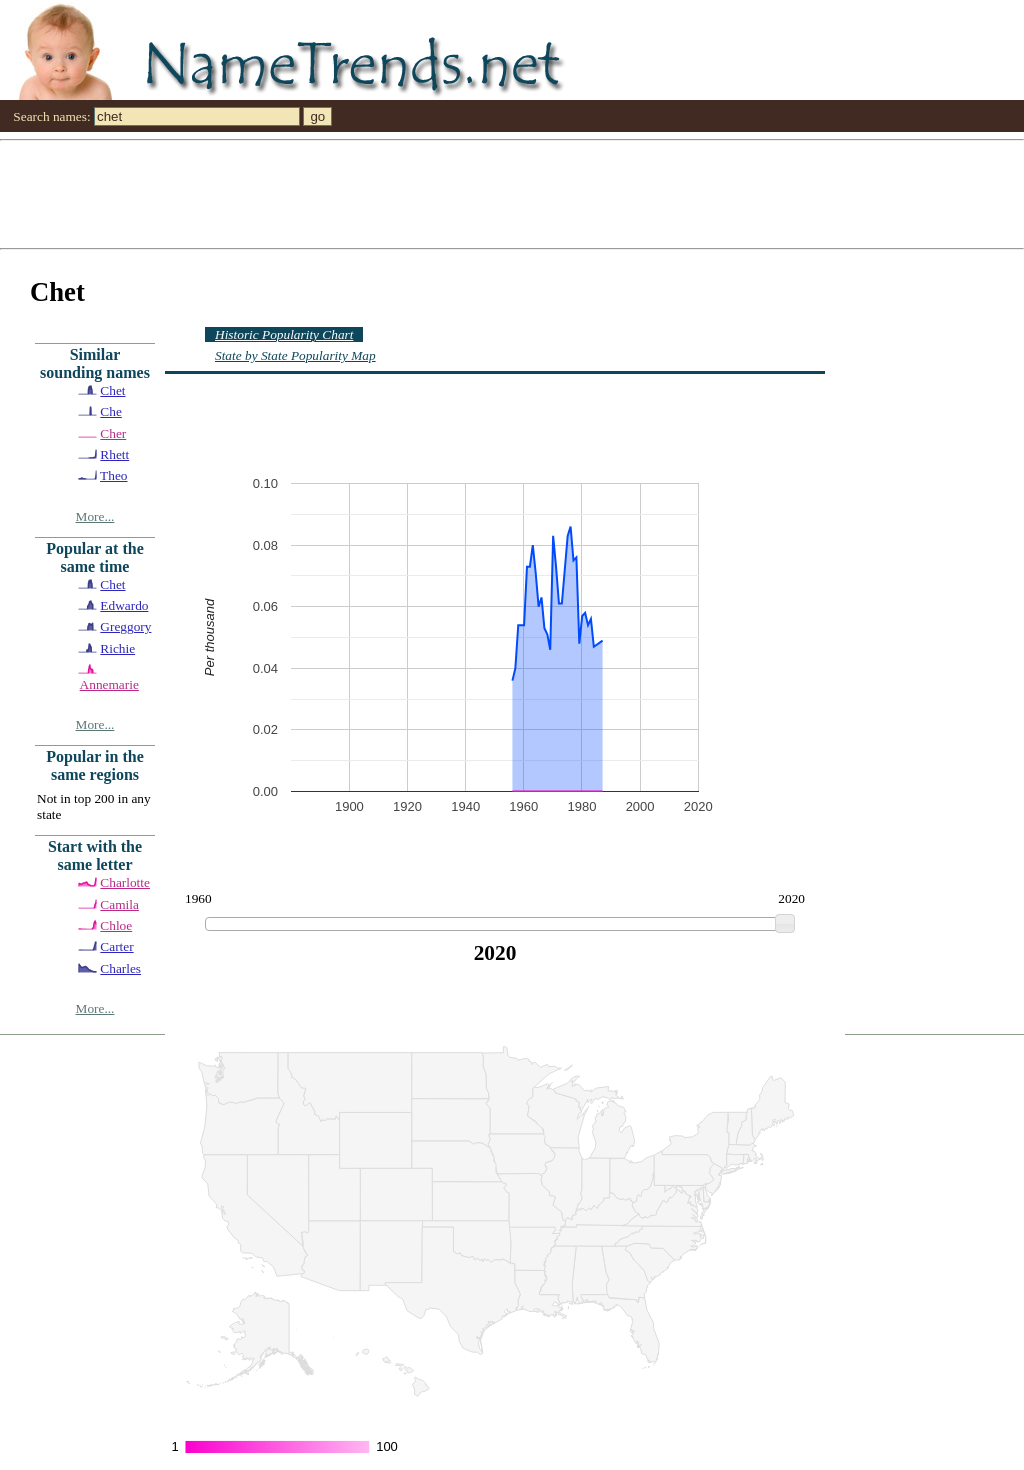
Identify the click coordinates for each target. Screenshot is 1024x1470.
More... (95, 516)
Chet (112, 390)
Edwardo (124, 605)
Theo (113, 475)
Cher (113, 433)
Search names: (51, 116)
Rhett (114, 454)
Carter (116, 946)
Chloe (116, 925)
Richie (117, 648)
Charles (120, 968)
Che (110, 411)
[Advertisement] (512, 193)
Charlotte (125, 882)
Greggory (125, 626)
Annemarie (109, 684)
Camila (119, 904)
